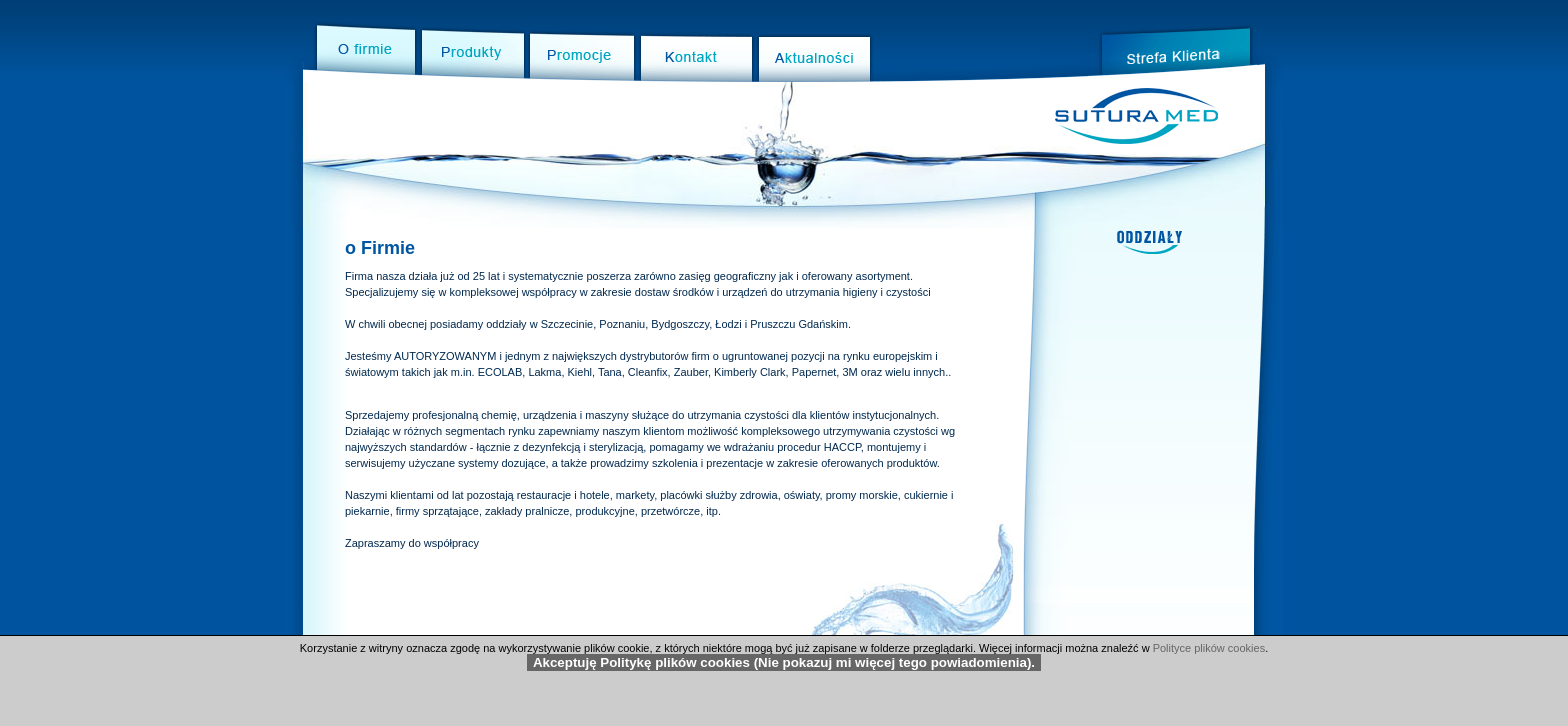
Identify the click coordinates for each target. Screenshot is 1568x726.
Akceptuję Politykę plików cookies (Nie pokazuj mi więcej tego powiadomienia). (784, 662)
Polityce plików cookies (1209, 648)
